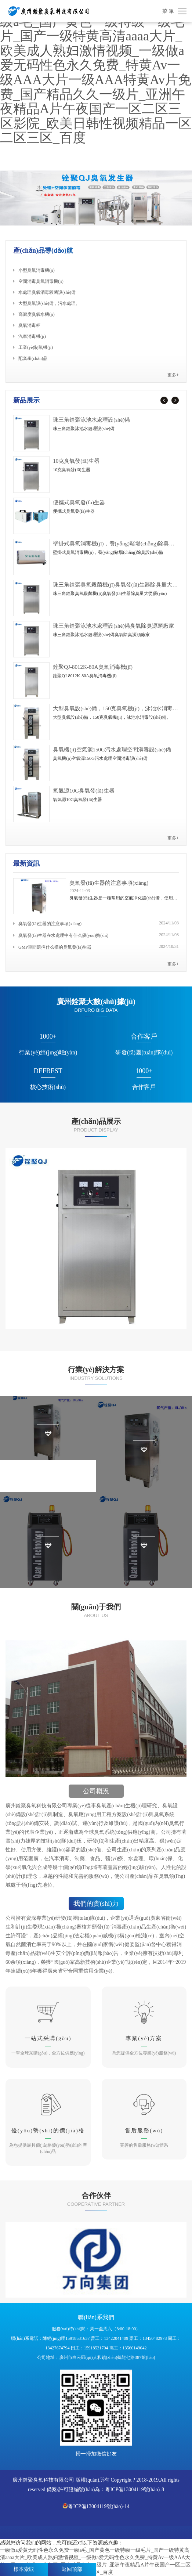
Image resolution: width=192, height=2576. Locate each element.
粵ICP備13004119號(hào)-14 (95, 2506)
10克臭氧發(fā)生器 (76, 461)
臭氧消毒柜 (26, 325)
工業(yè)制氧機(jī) (33, 347)
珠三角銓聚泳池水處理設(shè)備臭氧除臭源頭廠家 (113, 626)
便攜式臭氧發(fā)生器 (79, 502)
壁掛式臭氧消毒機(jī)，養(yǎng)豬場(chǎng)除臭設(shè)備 (122, 543)
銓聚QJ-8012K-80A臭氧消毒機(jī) (93, 667)
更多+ (173, 375)
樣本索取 (24, 2569)
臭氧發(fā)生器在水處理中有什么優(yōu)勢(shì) (60, 935)
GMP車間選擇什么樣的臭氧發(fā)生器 (52, 947)
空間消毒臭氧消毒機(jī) (38, 281)
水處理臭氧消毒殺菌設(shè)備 (44, 292)
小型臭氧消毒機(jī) (34, 270)
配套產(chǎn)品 (30, 358)
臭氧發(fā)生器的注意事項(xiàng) (108, 883)
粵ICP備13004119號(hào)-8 (134, 2489)
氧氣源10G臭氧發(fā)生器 (83, 791)
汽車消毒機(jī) (29, 336)
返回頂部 (72, 2569)
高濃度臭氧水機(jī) (34, 314)
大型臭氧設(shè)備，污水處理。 (46, 303)
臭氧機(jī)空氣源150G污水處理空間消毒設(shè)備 (112, 750)
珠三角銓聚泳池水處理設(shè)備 (91, 420)
